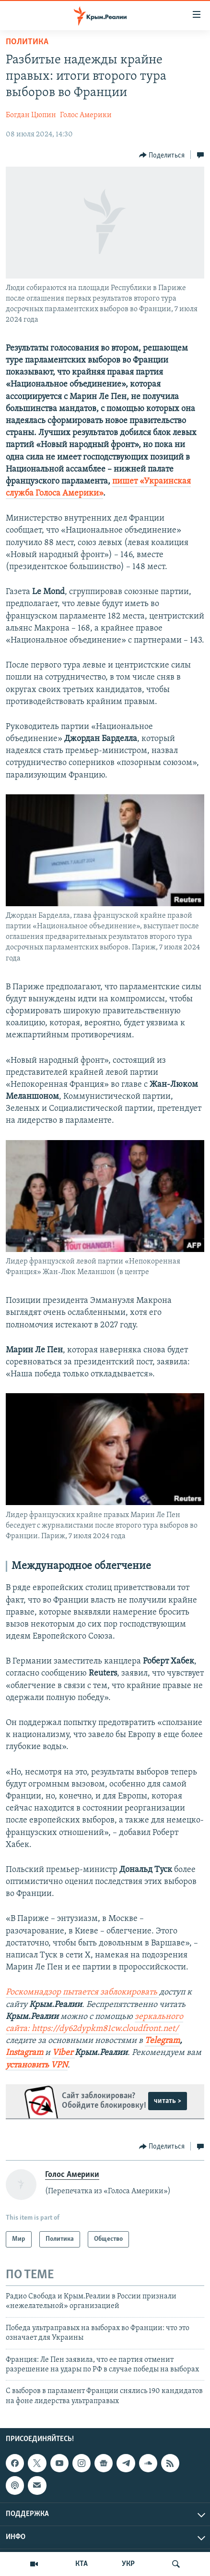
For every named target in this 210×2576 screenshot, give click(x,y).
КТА (81, 2564)
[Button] (162, 155)
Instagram (24, 2052)
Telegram (162, 2040)
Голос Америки (86, 115)
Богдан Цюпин (31, 115)
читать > (167, 2101)
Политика (27, 42)
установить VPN (37, 2065)
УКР (128, 2564)
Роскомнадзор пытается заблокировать (81, 1992)
